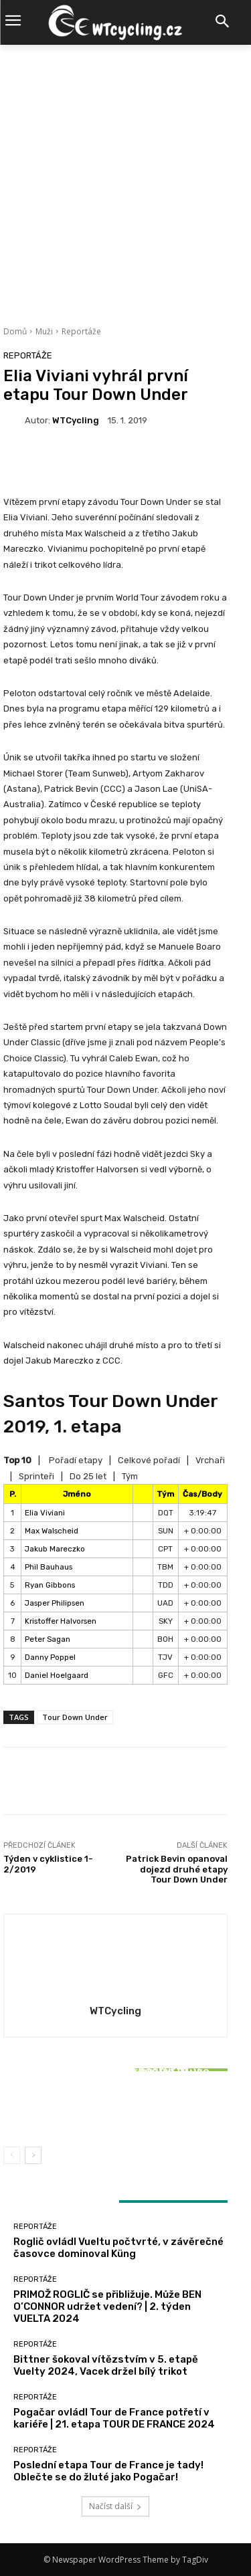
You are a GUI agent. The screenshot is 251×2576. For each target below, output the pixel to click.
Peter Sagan (47, 1639)
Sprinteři (36, 1476)
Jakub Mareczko (55, 1548)
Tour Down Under (75, 1717)
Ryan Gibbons (50, 1585)
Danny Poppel (50, 1657)
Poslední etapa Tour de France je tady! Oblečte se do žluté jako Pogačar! (108, 2471)
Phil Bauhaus (48, 1567)
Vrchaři (210, 1460)
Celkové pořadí (149, 1460)
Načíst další (115, 2506)
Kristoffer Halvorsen (60, 1621)
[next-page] (33, 2155)
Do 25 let (88, 1476)
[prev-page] (11, 2155)
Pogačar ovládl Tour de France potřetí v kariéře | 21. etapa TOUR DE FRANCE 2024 (114, 2418)
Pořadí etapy (75, 1460)
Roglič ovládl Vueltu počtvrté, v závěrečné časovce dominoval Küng (118, 2248)
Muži (44, 331)
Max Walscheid (51, 1530)
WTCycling (75, 420)
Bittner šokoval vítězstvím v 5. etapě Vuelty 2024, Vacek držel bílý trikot (116, 2105)
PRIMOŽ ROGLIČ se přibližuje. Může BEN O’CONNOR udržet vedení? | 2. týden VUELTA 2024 (107, 2306)
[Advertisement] (125, 176)
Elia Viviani (45, 1512)
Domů (15, 331)
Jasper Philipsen (54, 1603)
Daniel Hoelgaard (56, 1675)
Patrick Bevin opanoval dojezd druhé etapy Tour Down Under (177, 1869)
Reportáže (81, 331)
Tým (130, 1476)
